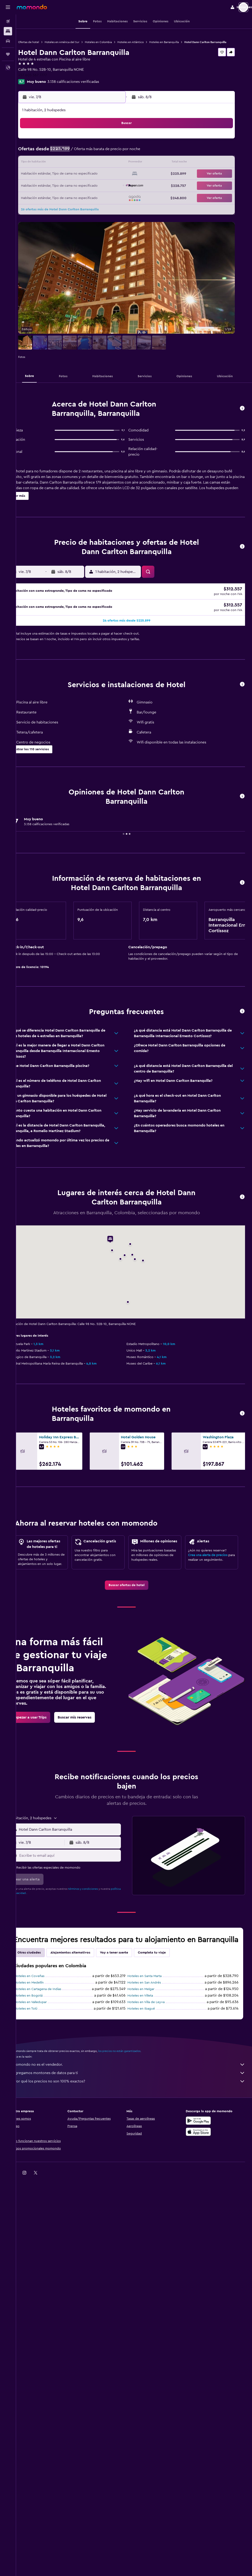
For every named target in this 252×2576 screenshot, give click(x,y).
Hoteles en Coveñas (45, 2348)
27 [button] (85, 189)
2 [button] (118, 145)
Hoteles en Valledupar (46, 2374)
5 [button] (74, 156)
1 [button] (107, 145)
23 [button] (118, 178)
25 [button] (62, 189)
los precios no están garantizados (134, 2423)
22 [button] (107, 178)
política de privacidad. (37, 2256)
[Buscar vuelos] (8, 21)
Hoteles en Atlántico (146, 42)
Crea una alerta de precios (211, 1912)
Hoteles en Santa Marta (152, 2348)
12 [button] (74, 167)
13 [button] (85, 167)
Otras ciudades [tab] (44, 2325)
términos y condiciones (98, 2252)
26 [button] (74, 189)
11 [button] (62, 167)
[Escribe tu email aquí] (80, 2219)
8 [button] (107, 156)
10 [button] (51, 167)
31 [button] (51, 200)
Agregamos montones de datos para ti (136, 2445)
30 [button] (118, 189)
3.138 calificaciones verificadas (88, 86)
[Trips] (8, 54)
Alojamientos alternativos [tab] (85, 2325)
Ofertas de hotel (43, 42)
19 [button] (74, 178)
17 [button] (51, 178)
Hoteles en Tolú (41, 2381)
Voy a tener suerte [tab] (129, 2325)
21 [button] (96, 178)
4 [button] (63, 156)
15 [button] (107, 167)
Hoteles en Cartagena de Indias (53, 2361)
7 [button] (96, 156)
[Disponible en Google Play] (206, 2493)
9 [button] (118, 156)
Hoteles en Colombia (113, 42)
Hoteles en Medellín (44, 2355)
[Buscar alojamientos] (8, 31)
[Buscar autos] (8, 41)
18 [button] (62, 178)
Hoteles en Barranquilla (179, 42)
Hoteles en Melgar (148, 2361)
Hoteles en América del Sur (77, 42)
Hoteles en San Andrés (152, 2355)
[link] (134, 1948)
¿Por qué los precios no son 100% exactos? (136, 2454)
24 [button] (51, 189)
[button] (8, 7)
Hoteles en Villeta (148, 2368)
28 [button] (96, 189)
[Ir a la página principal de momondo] (32, 7)
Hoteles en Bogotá (44, 2368)
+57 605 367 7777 (47, 79)
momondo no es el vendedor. (136, 2437)
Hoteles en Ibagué (148, 2381)
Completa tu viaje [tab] (167, 2325)
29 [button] (107, 189)
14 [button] (96, 167)
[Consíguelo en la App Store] (206, 2504)
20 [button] (85, 178)
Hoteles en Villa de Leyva (153, 2374)
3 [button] (51, 156)
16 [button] (118, 167)
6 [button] (85, 156)
